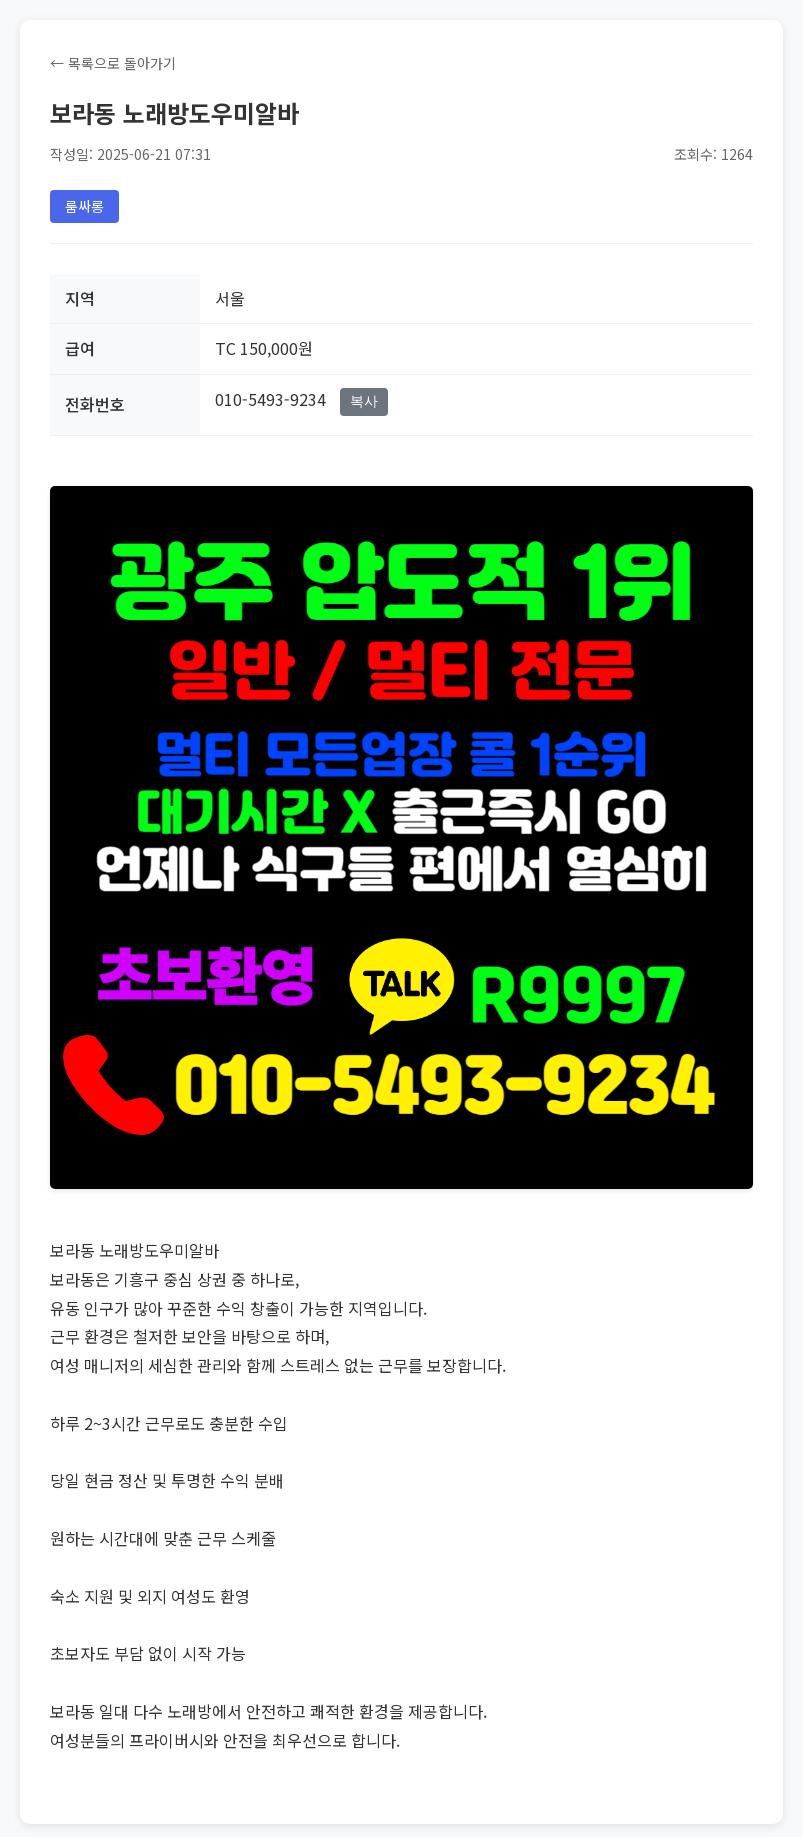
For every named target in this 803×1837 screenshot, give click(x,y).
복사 (364, 401)
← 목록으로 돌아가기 (113, 63)
